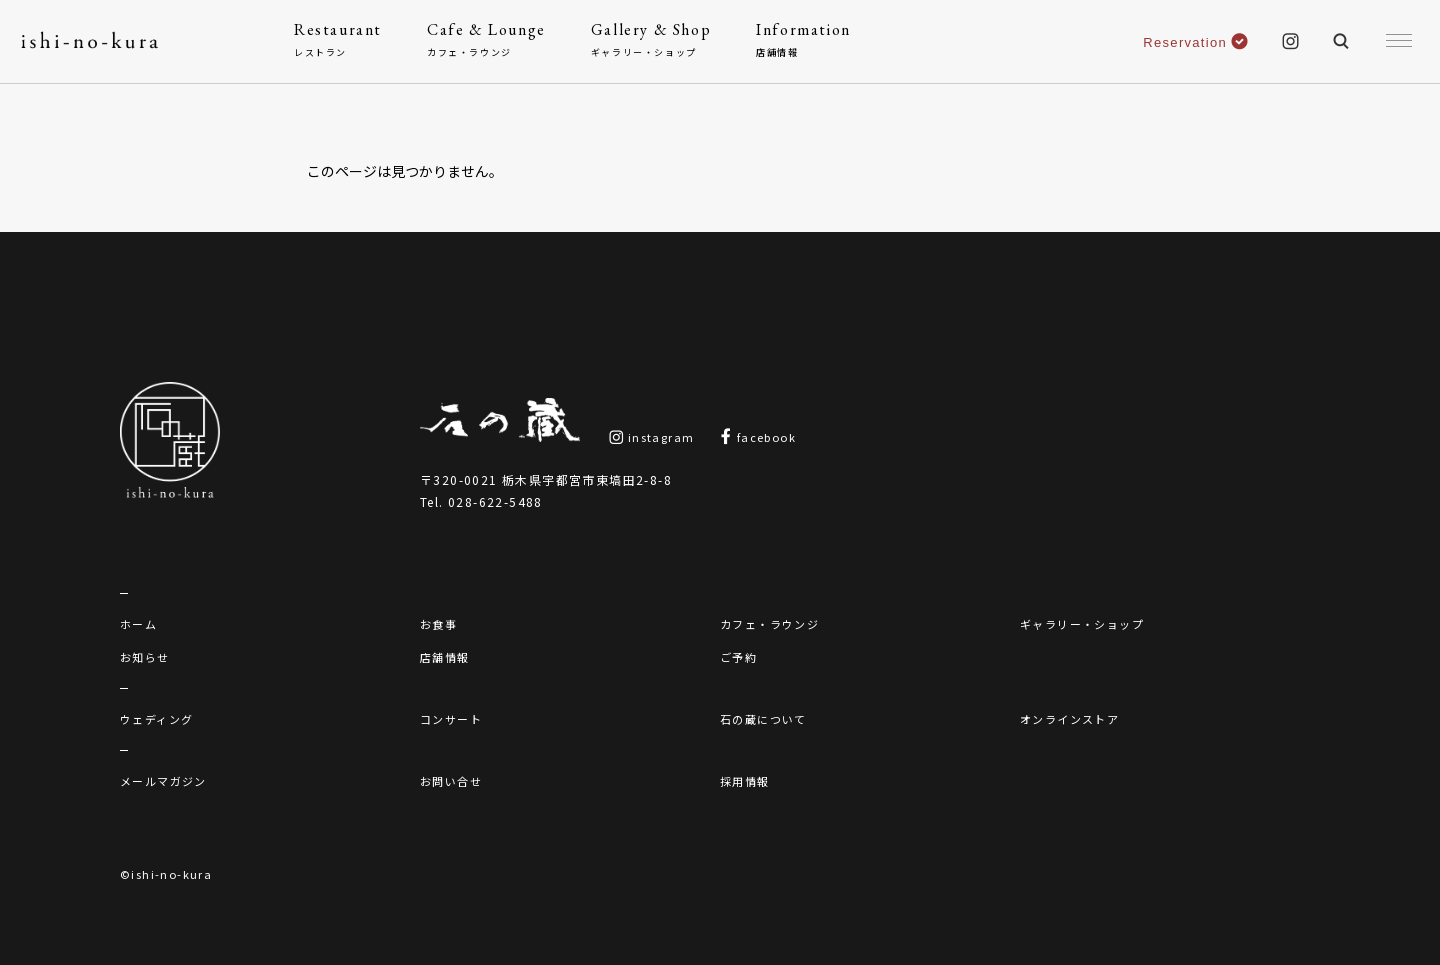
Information (803, 40)
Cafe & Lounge (486, 40)
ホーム (138, 624)
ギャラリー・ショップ (1082, 624)
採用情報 (745, 781)
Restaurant (338, 40)
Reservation (1195, 42)
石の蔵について (763, 719)
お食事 (438, 624)
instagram (651, 437)
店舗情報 (445, 657)
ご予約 (738, 657)
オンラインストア (1069, 719)
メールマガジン (163, 781)
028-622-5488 (495, 501)
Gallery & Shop (651, 40)
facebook (757, 437)
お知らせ (145, 657)
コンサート (451, 719)
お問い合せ (451, 781)
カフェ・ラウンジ (769, 624)
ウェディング (156, 719)
